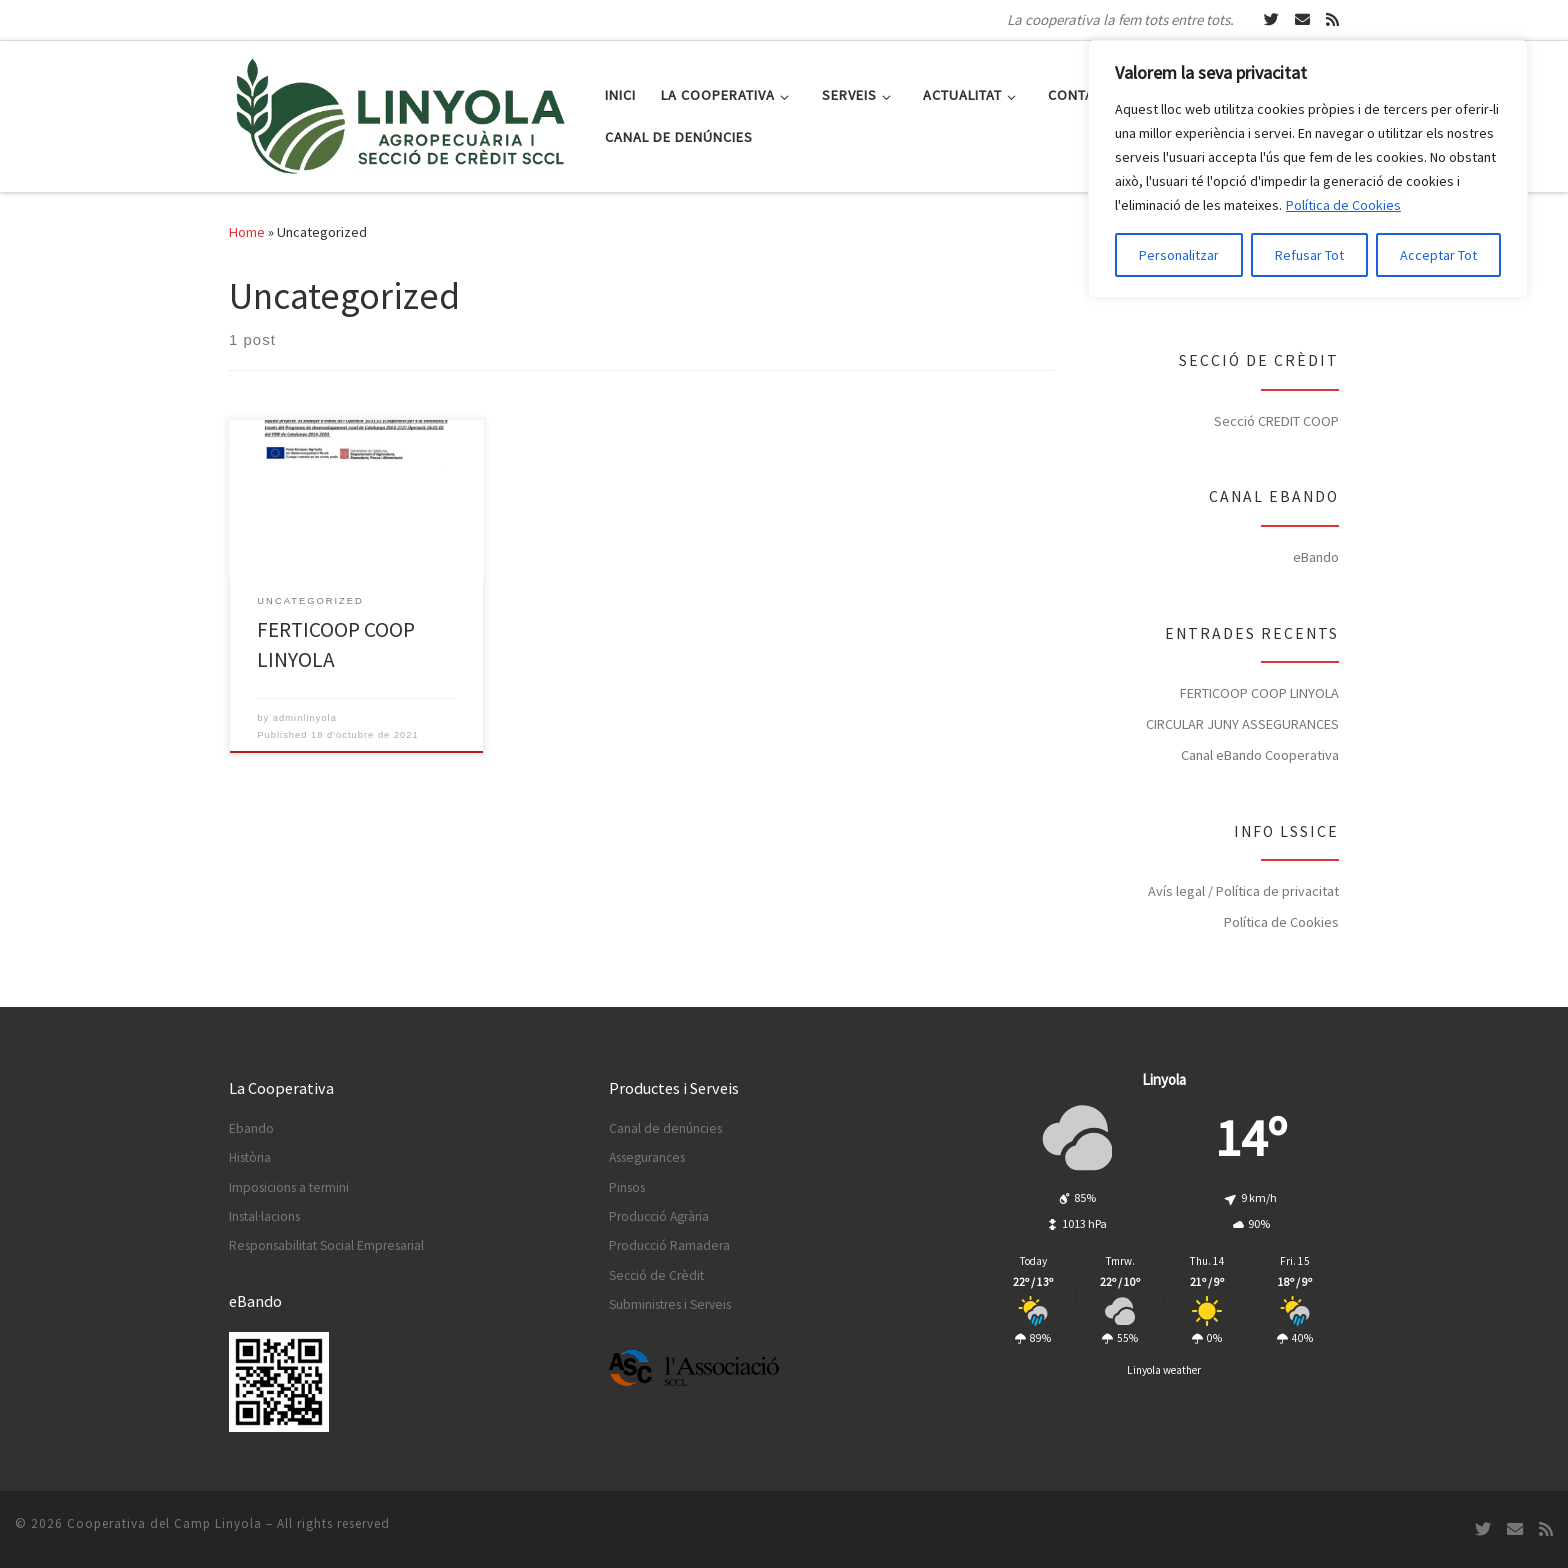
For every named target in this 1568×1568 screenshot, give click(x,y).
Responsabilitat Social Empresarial (326, 1245)
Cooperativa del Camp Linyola (164, 1523)
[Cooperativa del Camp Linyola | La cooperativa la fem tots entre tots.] (402, 112)
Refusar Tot (1309, 255)
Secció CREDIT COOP (1276, 421)
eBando (1316, 557)
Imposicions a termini (289, 1187)
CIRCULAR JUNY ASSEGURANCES (1242, 724)
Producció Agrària (659, 1216)
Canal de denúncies (665, 1128)
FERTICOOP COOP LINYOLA (1259, 693)
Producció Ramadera (669, 1245)
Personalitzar (1179, 255)
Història (250, 1157)
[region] (1308, 169)
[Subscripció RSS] (1332, 19)
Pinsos (627, 1187)
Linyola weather (1164, 1370)
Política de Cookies (1343, 205)
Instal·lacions (264, 1216)
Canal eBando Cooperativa (1260, 755)
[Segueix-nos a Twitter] (1271, 19)
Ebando (251, 1128)
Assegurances (647, 1157)
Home (247, 232)
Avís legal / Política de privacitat (1243, 891)
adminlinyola (305, 718)
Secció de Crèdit (656, 1275)
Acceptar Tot (1438, 255)
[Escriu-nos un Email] (1302, 19)
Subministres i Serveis (670, 1304)
